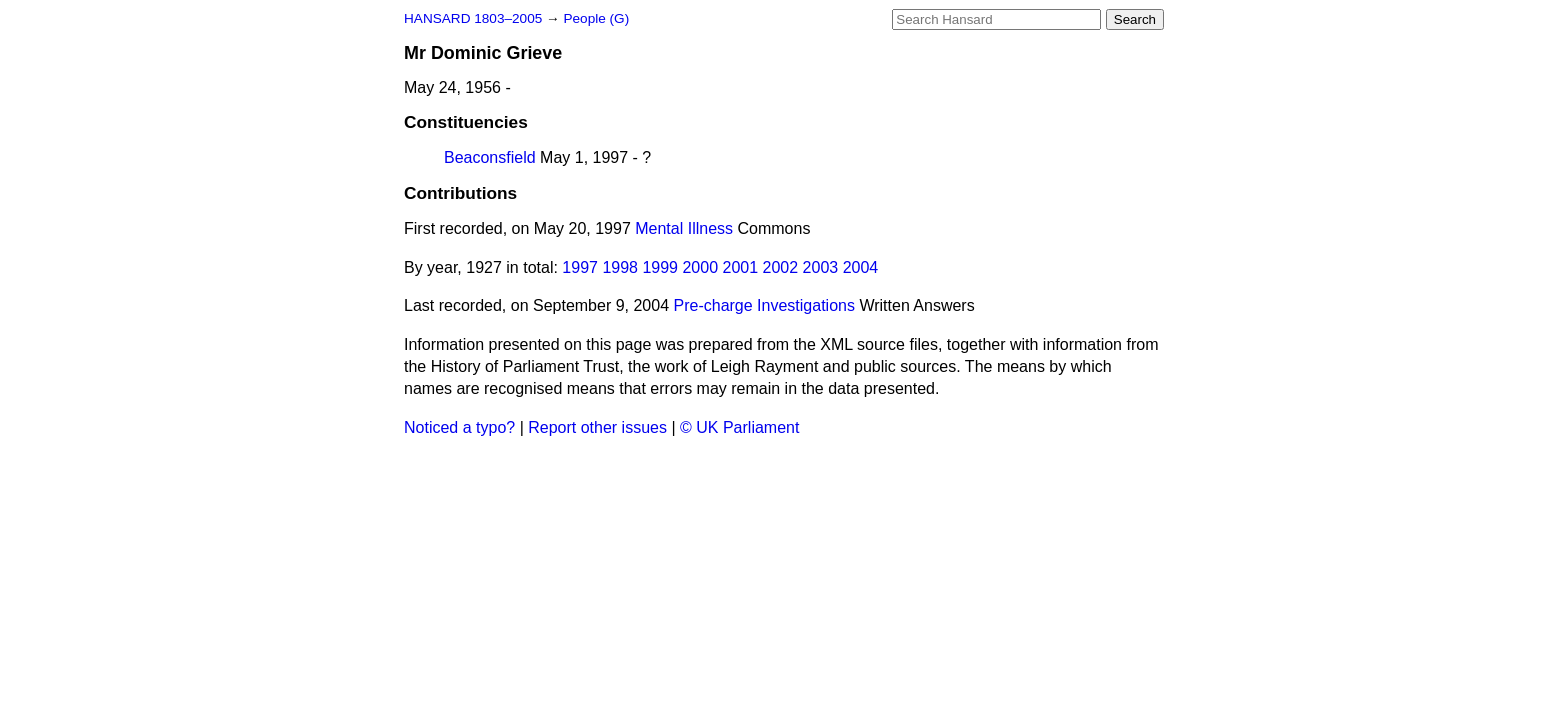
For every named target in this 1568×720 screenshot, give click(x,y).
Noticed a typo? (459, 427)
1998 (620, 267)
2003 (821, 267)
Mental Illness (684, 228)
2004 (861, 267)
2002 (781, 267)
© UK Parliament (739, 427)
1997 (580, 267)
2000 (700, 267)
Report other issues (597, 427)
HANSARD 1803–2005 (473, 18)
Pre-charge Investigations (764, 305)
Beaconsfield (490, 157)
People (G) (596, 18)
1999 (660, 267)
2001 (741, 267)
